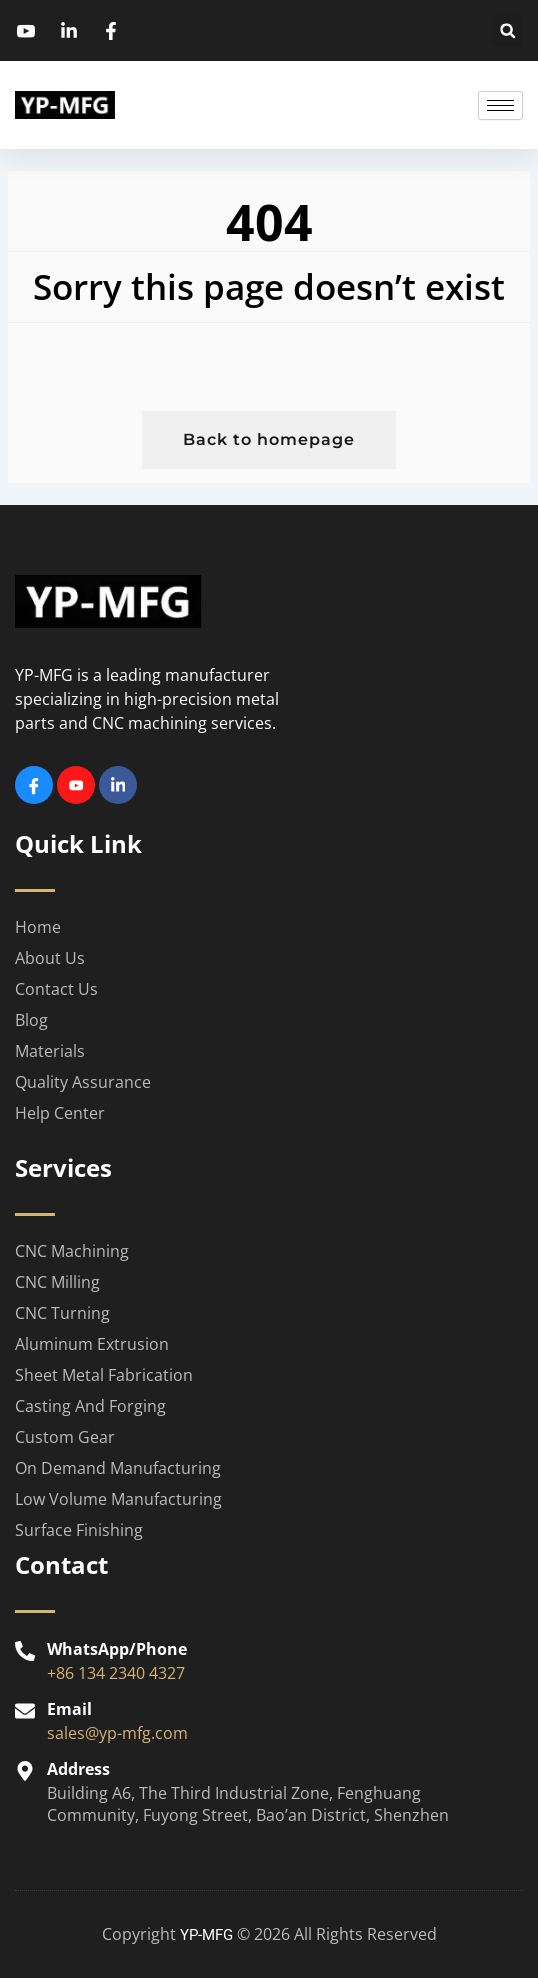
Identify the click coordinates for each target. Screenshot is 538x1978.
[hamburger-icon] (500, 105)
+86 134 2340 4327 (116, 1673)
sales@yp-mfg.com (117, 1733)
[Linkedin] (118, 785)
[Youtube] (76, 785)
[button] (507, 30)
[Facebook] (34, 785)
